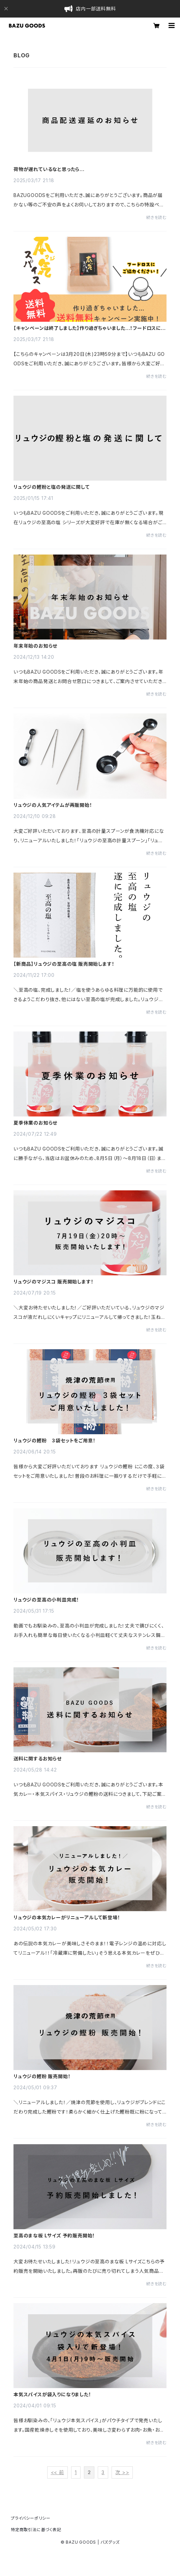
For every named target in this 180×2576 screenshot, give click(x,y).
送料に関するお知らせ (37, 1758)
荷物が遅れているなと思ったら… (49, 169)
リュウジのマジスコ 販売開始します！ (53, 1281)
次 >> (122, 2472)
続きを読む (156, 217)
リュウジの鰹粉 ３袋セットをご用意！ (54, 1440)
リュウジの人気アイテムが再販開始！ (52, 805)
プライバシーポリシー (31, 2518)
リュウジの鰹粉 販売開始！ (41, 2076)
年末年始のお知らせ (35, 646)
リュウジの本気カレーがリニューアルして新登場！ (66, 1917)
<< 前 (57, 2472)
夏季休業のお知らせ (35, 1123)
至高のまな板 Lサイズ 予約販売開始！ (54, 2235)
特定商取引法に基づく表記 (36, 2529)
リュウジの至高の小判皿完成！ (46, 1599)
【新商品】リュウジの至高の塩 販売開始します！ (63, 964)
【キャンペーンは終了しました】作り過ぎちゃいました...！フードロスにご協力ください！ (89, 328)
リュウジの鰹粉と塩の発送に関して (51, 487)
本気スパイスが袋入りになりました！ (52, 2394)
